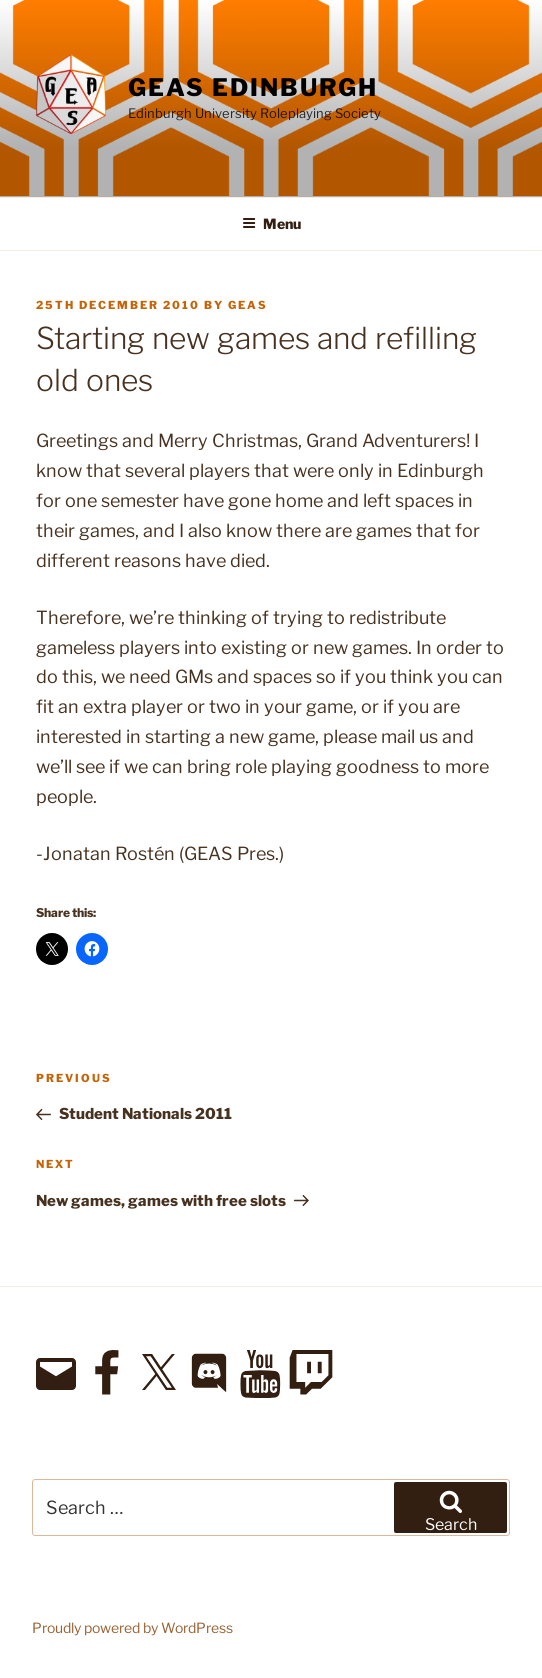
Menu (271, 223)
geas (248, 305)
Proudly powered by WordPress (132, 1627)
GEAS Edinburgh (253, 87)
